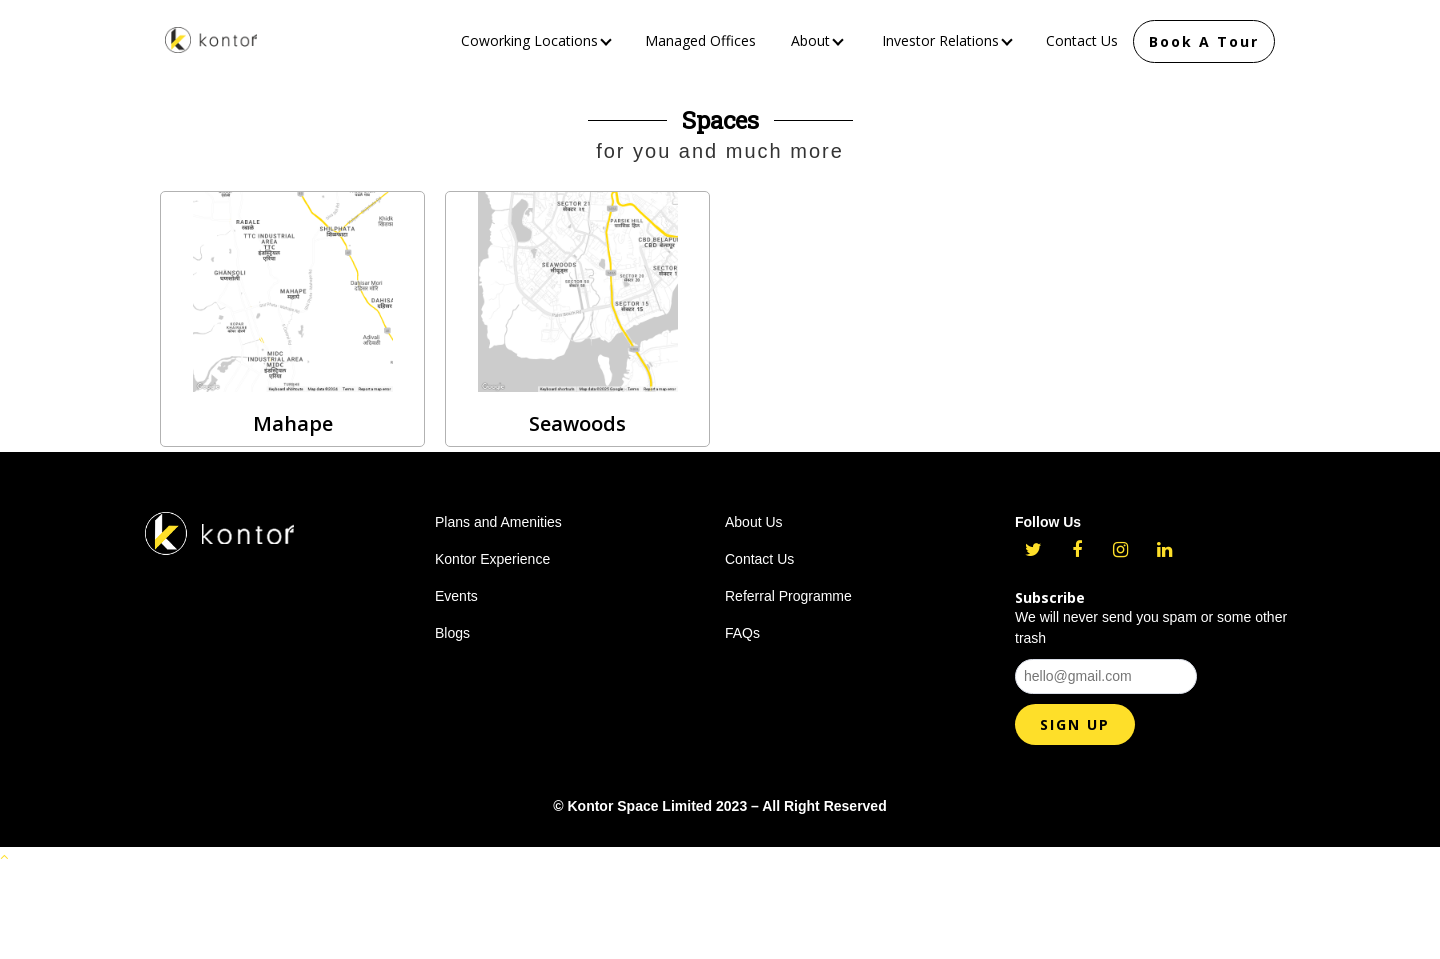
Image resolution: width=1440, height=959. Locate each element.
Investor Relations (947, 40)
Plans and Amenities (498, 522)
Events (456, 596)
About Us (754, 522)
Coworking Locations (536, 40)
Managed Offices (700, 40)
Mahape (293, 423)
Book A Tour (1204, 41)
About (817, 40)
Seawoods (577, 423)
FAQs (742, 633)
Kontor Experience (492, 559)
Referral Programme (788, 596)
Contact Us (1082, 40)
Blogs (452, 633)
